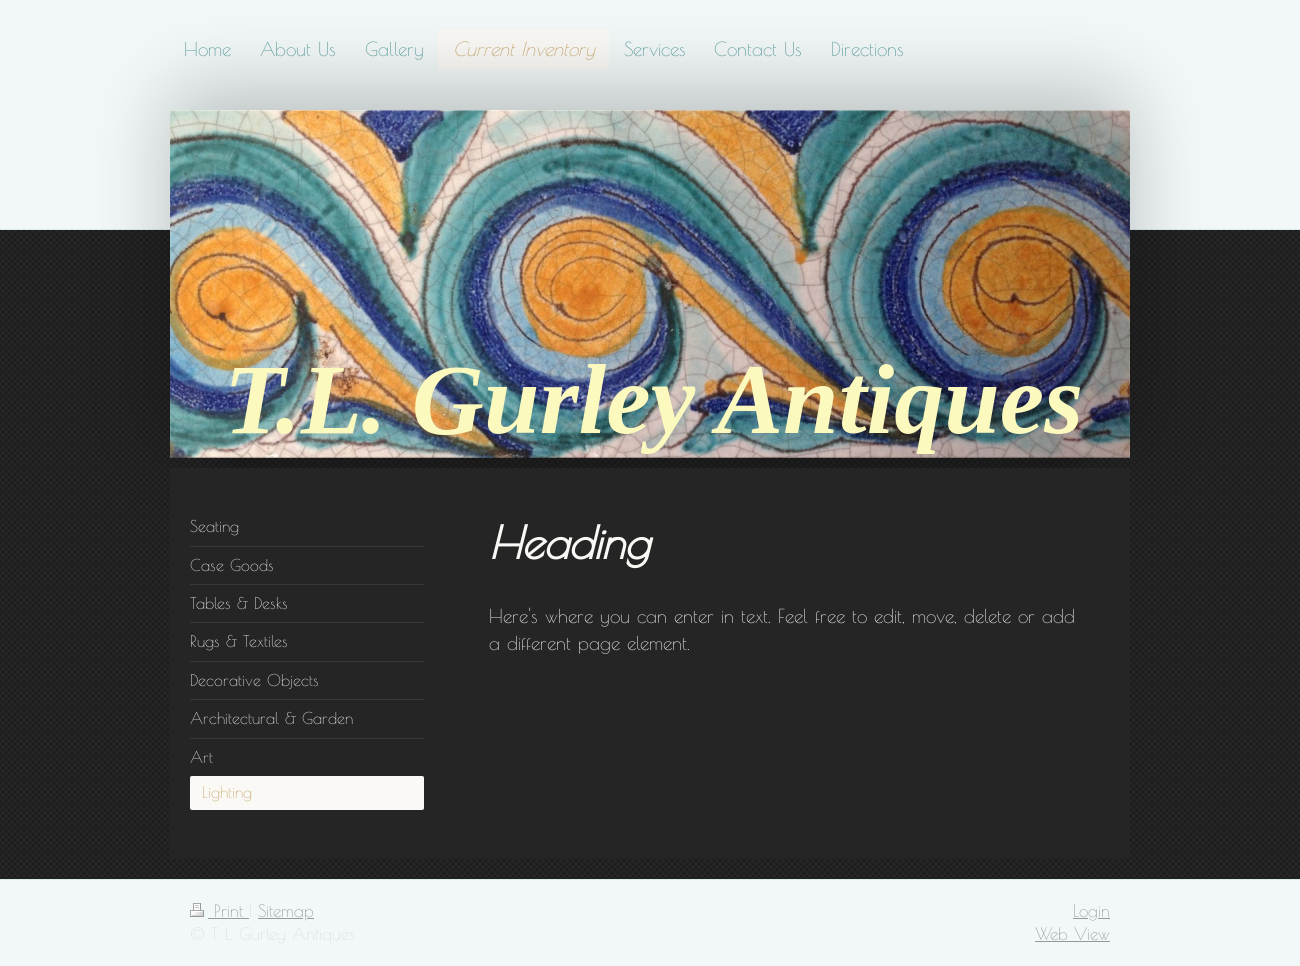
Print (219, 910)
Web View (1072, 933)
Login (1091, 910)
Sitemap (286, 910)
